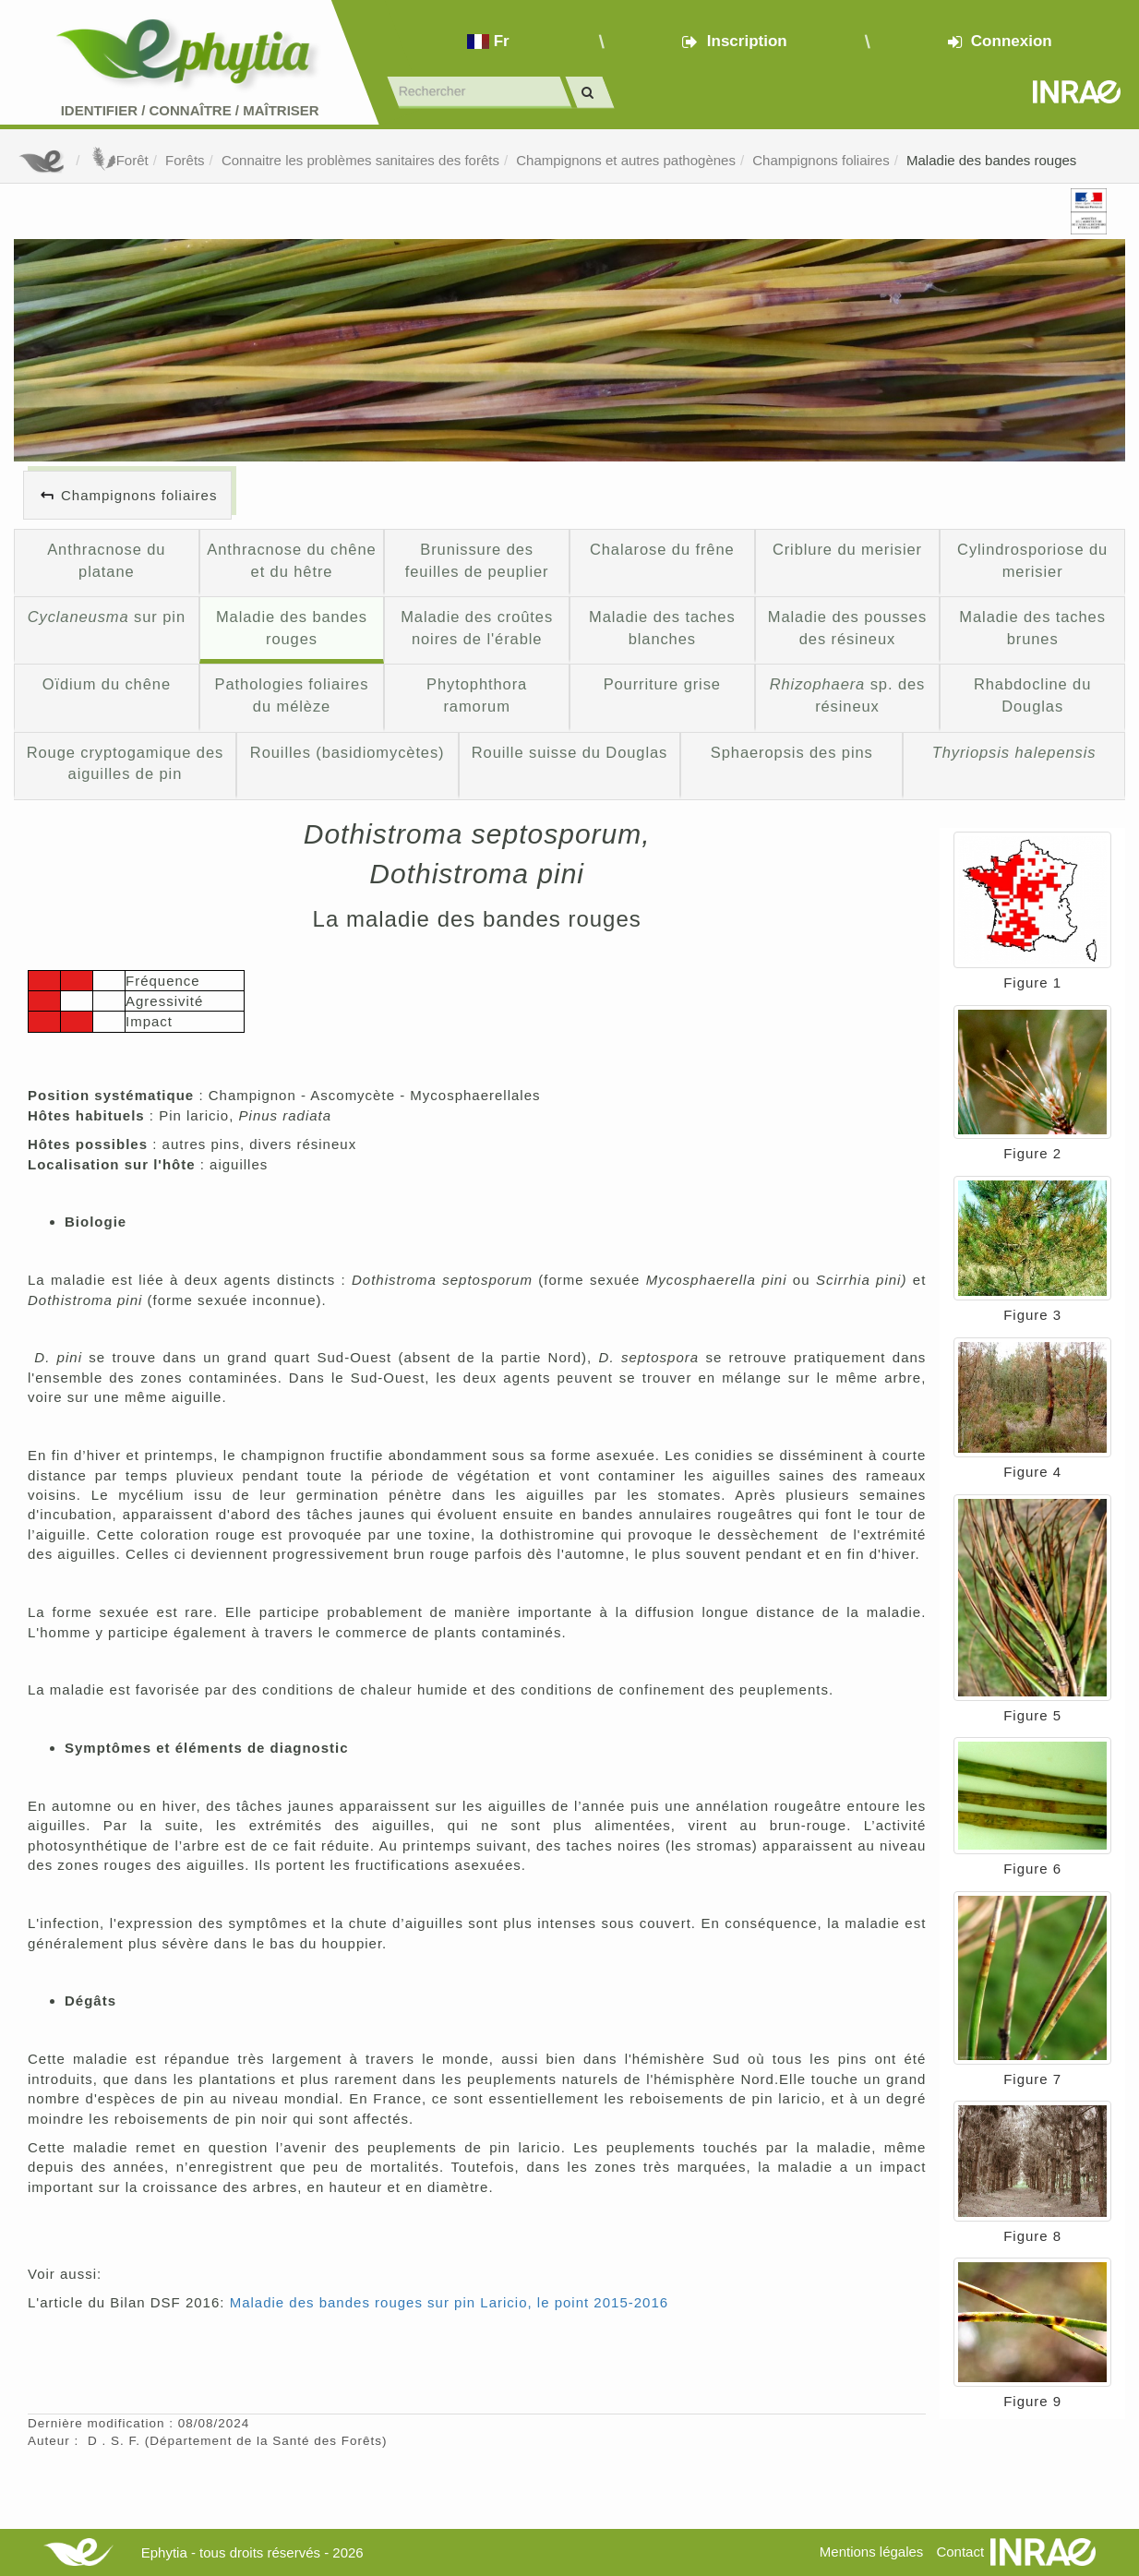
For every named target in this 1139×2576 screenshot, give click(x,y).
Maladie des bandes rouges (991, 160)
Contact (960, 2551)
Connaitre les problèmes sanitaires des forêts (360, 160)
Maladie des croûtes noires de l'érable (477, 627)
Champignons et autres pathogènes (626, 160)
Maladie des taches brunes (1032, 627)
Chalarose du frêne (662, 549)
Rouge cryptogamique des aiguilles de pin (125, 763)
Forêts (185, 160)
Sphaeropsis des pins (792, 752)
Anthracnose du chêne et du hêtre (291, 560)
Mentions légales (872, 2551)
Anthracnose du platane (106, 560)
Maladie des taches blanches (662, 627)
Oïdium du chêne (106, 684)
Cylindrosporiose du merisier (1032, 560)
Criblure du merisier (847, 549)
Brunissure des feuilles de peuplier (477, 560)
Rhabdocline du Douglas (1032, 695)
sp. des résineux (848, 695)
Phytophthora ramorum (476, 695)
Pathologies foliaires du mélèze (292, 695)
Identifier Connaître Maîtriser (190, 110)
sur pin (107, 616)
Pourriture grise (662, 684)
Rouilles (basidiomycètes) (347, 752)
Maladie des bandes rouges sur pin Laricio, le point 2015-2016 (449, 2302)
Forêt (119, 160)
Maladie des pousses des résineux (847, 627)
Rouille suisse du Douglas (570, 752)
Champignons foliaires (820, 160)
